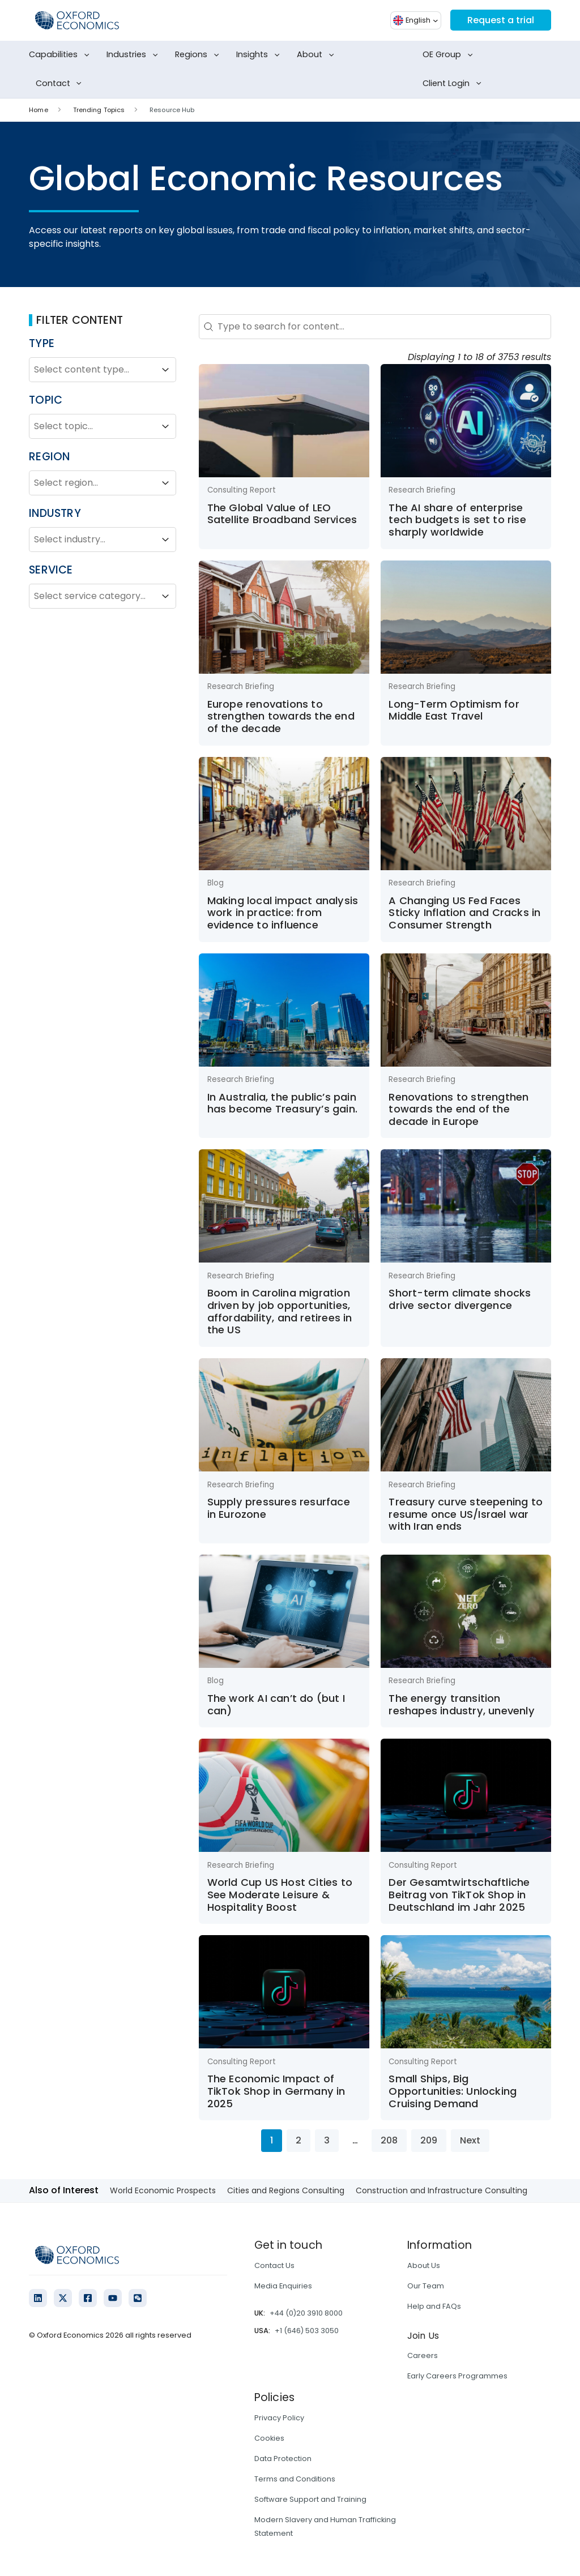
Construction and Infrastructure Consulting (441, 2190)
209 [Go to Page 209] (428, 2140)
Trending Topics (99, 109)
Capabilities (61, 55)
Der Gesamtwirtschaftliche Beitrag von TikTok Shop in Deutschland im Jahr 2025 (459, 1894)
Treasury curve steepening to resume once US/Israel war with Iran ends (466, 1514)
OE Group (450, 55)
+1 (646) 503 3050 (307, 2330)
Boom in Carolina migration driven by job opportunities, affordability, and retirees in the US (279, 1311)
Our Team (425, 2286)
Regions (199, 55)
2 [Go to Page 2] (298, 2140)
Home (38, 109)
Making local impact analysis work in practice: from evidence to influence (283, 912)
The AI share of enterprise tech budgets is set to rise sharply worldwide (457, 519)
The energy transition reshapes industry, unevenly (461, 1704)
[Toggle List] (165, 370)
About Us (423, 2265)
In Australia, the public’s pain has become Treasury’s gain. (282, 1103)
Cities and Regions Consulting (285, 2190)
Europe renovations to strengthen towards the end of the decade (281, 716)
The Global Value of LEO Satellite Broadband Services (282, 513)
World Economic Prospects (163, 2190)
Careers (422, 2355)
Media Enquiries (283, 2286)
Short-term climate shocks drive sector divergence (460, 1299)
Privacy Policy (279, 2418)
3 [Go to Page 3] (327, 2140)
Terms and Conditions (294, 2479)
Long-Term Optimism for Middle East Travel (454, 710)
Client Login (454, 84)
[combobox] (92, 370)
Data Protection (283, 2458)
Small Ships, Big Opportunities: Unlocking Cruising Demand (453, 2091)
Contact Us (274, 2265)
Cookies (269, 2438)
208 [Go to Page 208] (389, 2140)
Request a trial (500, 20)
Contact (61, 84)
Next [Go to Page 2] (470, 2140)
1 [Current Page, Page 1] (271, 2140)
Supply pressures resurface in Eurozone (278, 1508)
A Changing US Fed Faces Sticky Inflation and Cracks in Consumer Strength (464, 912)
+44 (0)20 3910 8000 (306, 2313)
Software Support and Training (310, 2499)
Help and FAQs (434, 2306)
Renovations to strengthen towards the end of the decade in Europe (458, 1109)
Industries (134, 55)
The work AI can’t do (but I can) (276, 1704)
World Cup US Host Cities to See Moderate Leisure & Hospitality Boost (279, 1894)
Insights (260, 55)
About (317, 55)
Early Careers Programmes (457, 2376)
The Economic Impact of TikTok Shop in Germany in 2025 (276, 2091)
